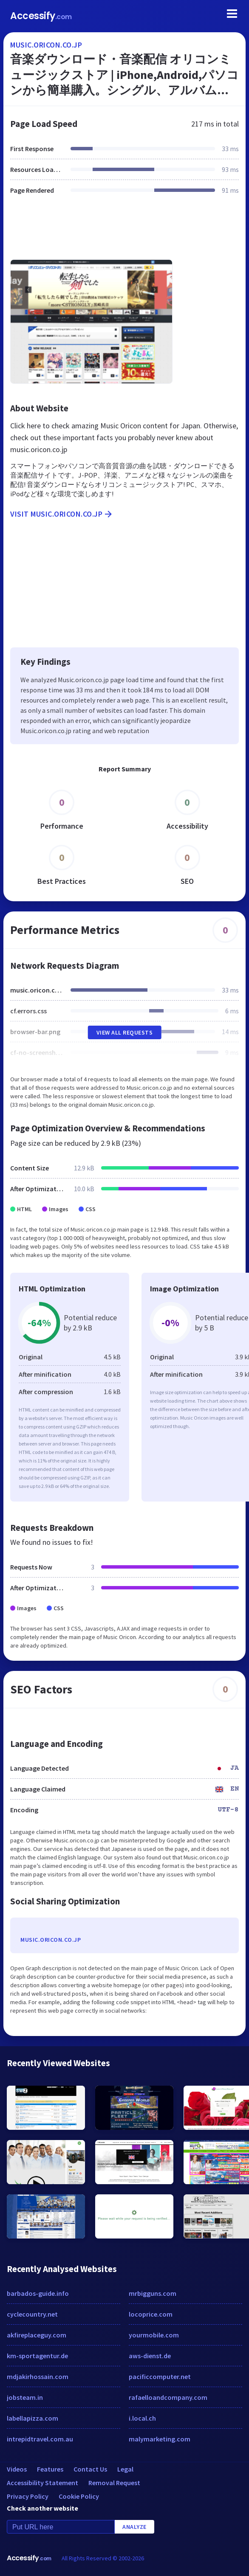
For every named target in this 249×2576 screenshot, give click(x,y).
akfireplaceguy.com (36, 2335)
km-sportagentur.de (37, 2355)
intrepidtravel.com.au (40, 2439)
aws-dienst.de (150, 2355)
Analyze (134, 2527)
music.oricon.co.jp (46, 45)
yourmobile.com (154, 2335)
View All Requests (124, 1032)
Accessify (41, 15)
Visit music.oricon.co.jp (61, 514)
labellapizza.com (32, 2418)
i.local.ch (142, 2418)
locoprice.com (151, 2314)
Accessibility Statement (42, 2482)
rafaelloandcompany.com (168, 2397)
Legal (125, 2469)
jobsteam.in (25, 2397)
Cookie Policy (79, 2496)
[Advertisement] (124, 232)
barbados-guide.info (38, 2293)
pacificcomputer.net (160, 2376)
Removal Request (114, 2482)
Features (50, 2469)
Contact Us (90, 2469)
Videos (17, 2469)
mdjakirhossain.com (37, 2376)
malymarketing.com (159, 2439)
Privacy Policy (27, 2496)
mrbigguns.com (152, 2293)
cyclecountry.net (32, 2314)
